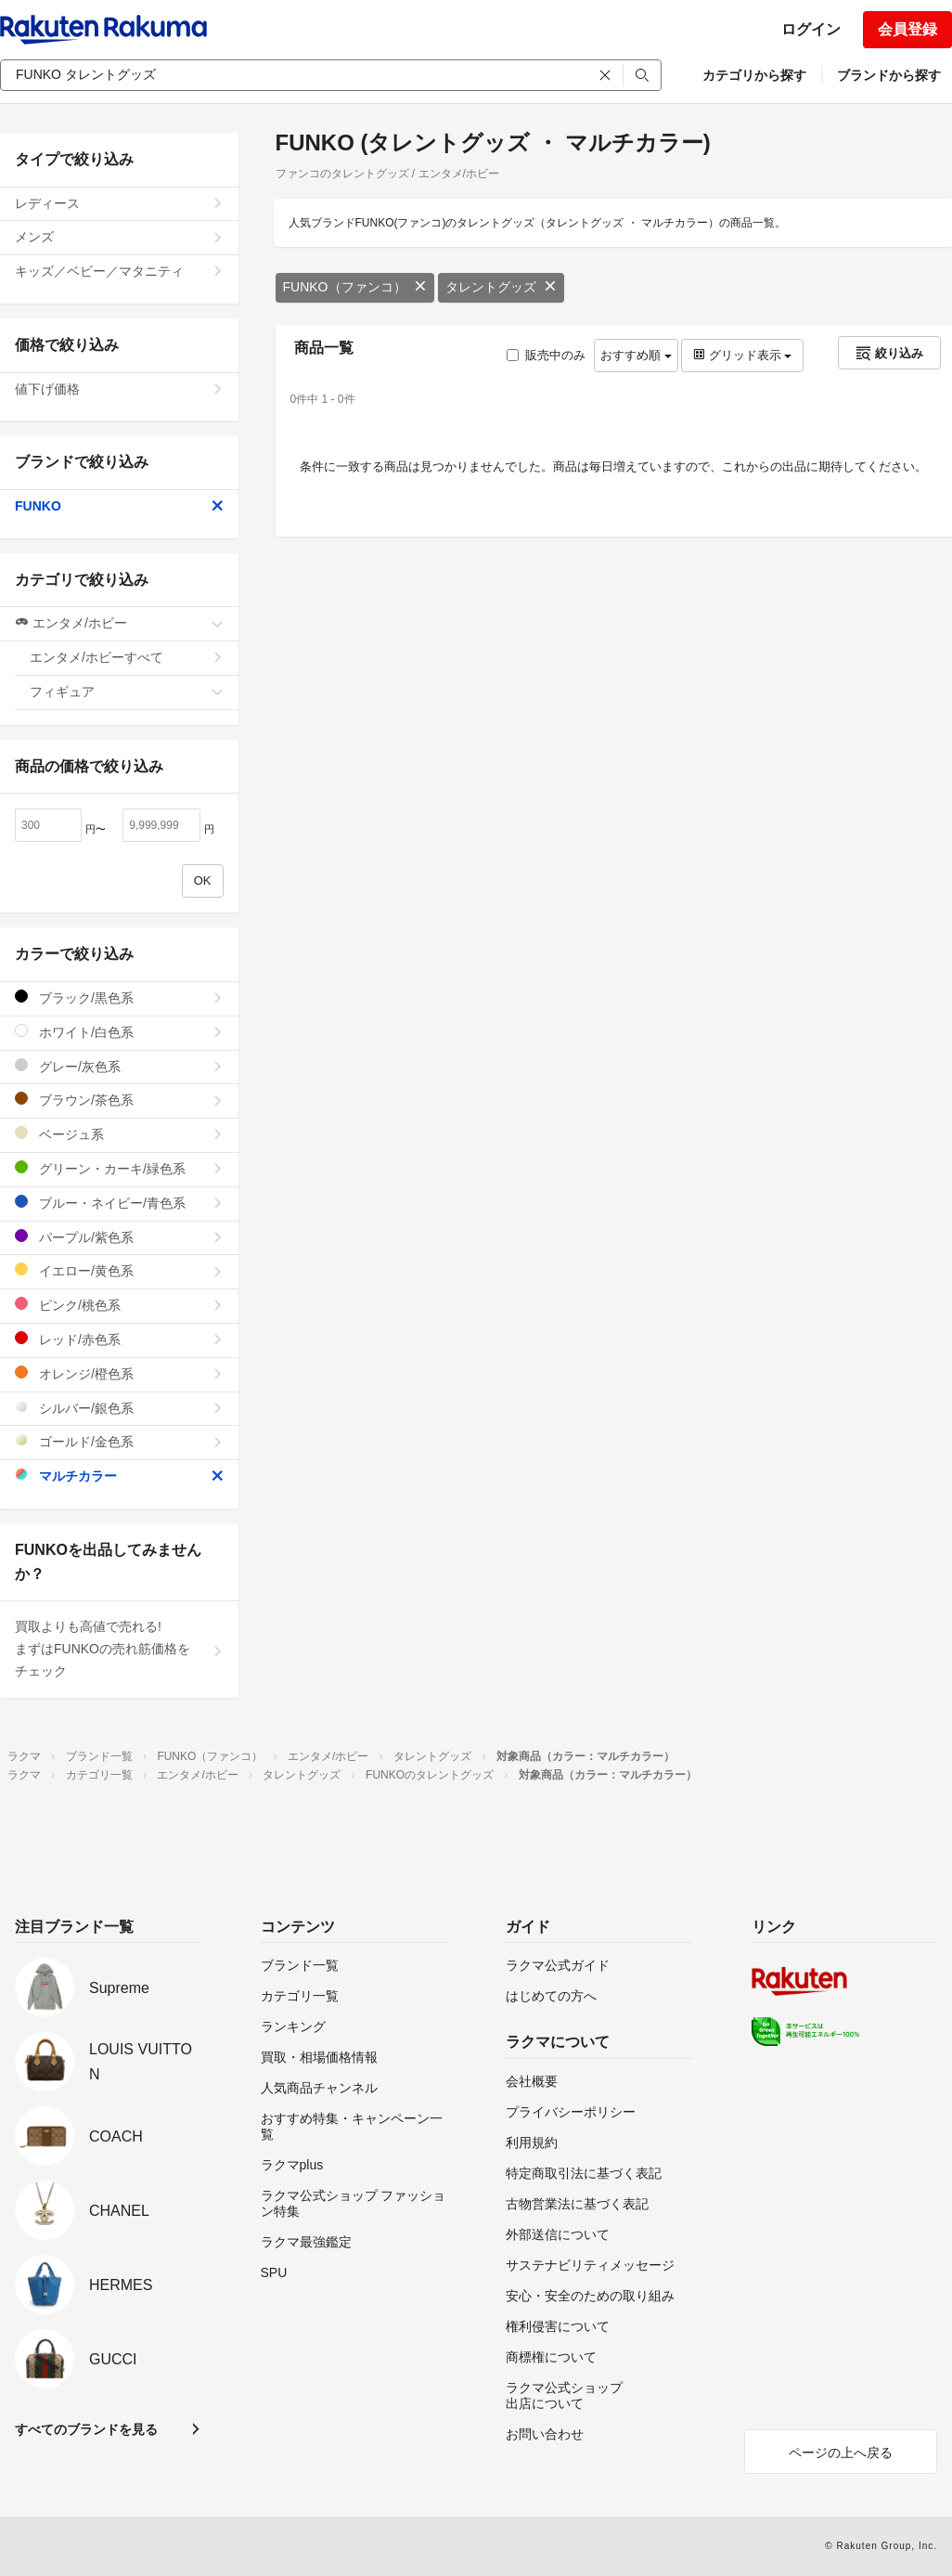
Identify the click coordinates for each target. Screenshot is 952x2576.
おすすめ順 (636, 355)
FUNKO (119, 505)
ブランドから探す (889, 75)
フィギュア (127, 691)
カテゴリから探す (754, 75)
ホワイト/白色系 (119, 1032)
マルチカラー (119, 1475)
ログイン (811, 29)
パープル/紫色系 (119, 1237)
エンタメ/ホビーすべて (127, 657)
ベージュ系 (119, 1134)
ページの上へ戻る (841, 2452)
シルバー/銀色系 (119, 1408)
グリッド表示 (742, 355)
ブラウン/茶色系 (119, 1099)
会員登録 (907, 29)
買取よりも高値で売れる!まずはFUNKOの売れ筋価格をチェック (119, 1648)
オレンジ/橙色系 (119, 1373)
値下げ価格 (119, 389)
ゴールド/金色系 (119, 1441)
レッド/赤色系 (119, 1339)
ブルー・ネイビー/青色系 (119, 1202)
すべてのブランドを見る (86, 2429)
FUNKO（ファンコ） (355, 286)
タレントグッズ (501, 286)
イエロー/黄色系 (119, 1270)
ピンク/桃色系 (119, 1305)
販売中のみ (546, 355)
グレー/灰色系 (119, 1066)
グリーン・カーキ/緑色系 (119, 1168)
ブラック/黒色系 (119, 997)
